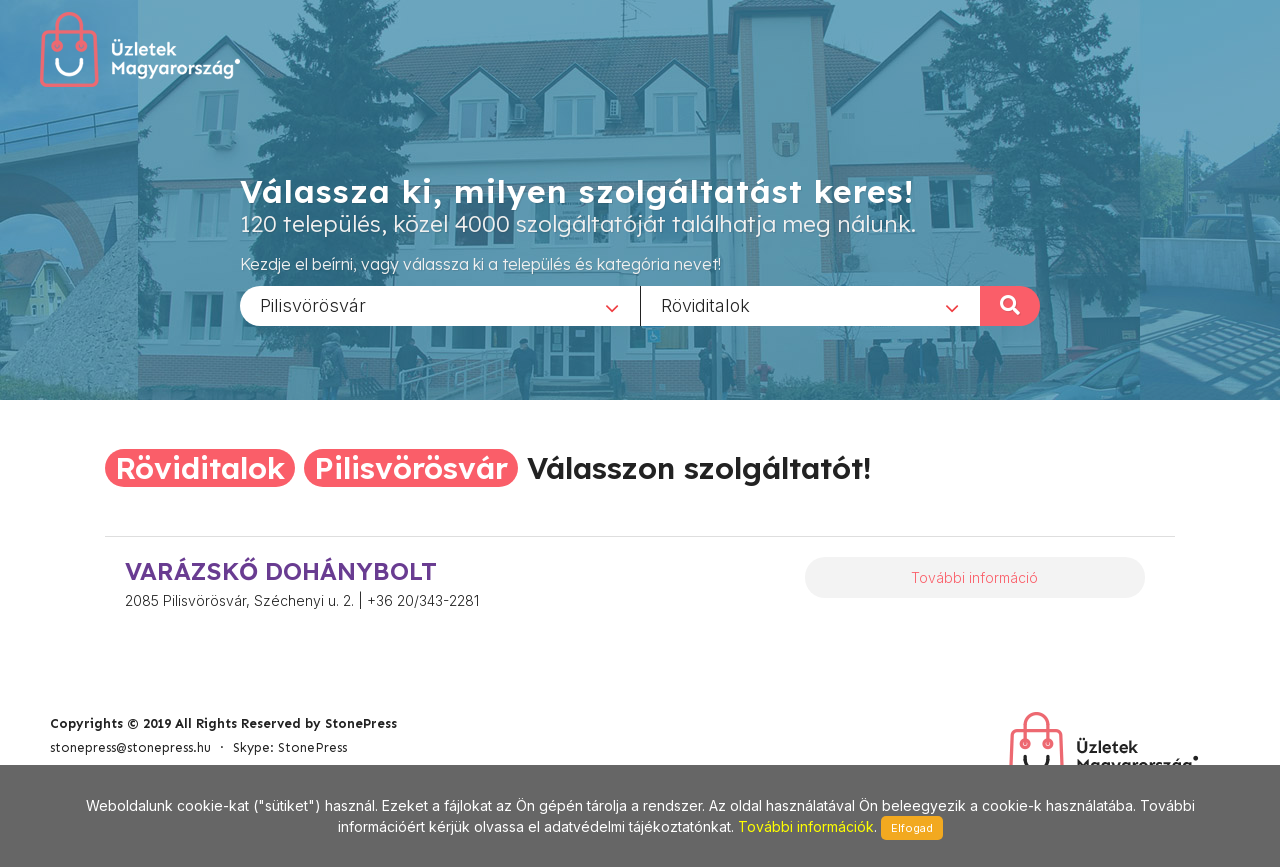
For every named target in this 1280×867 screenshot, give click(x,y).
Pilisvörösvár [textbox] (313, 304)
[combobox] (440, 305)
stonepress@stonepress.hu (130, 747)
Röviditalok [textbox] (705, 304)
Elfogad (912, 828)
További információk (806, 826)
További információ (974, 577)
